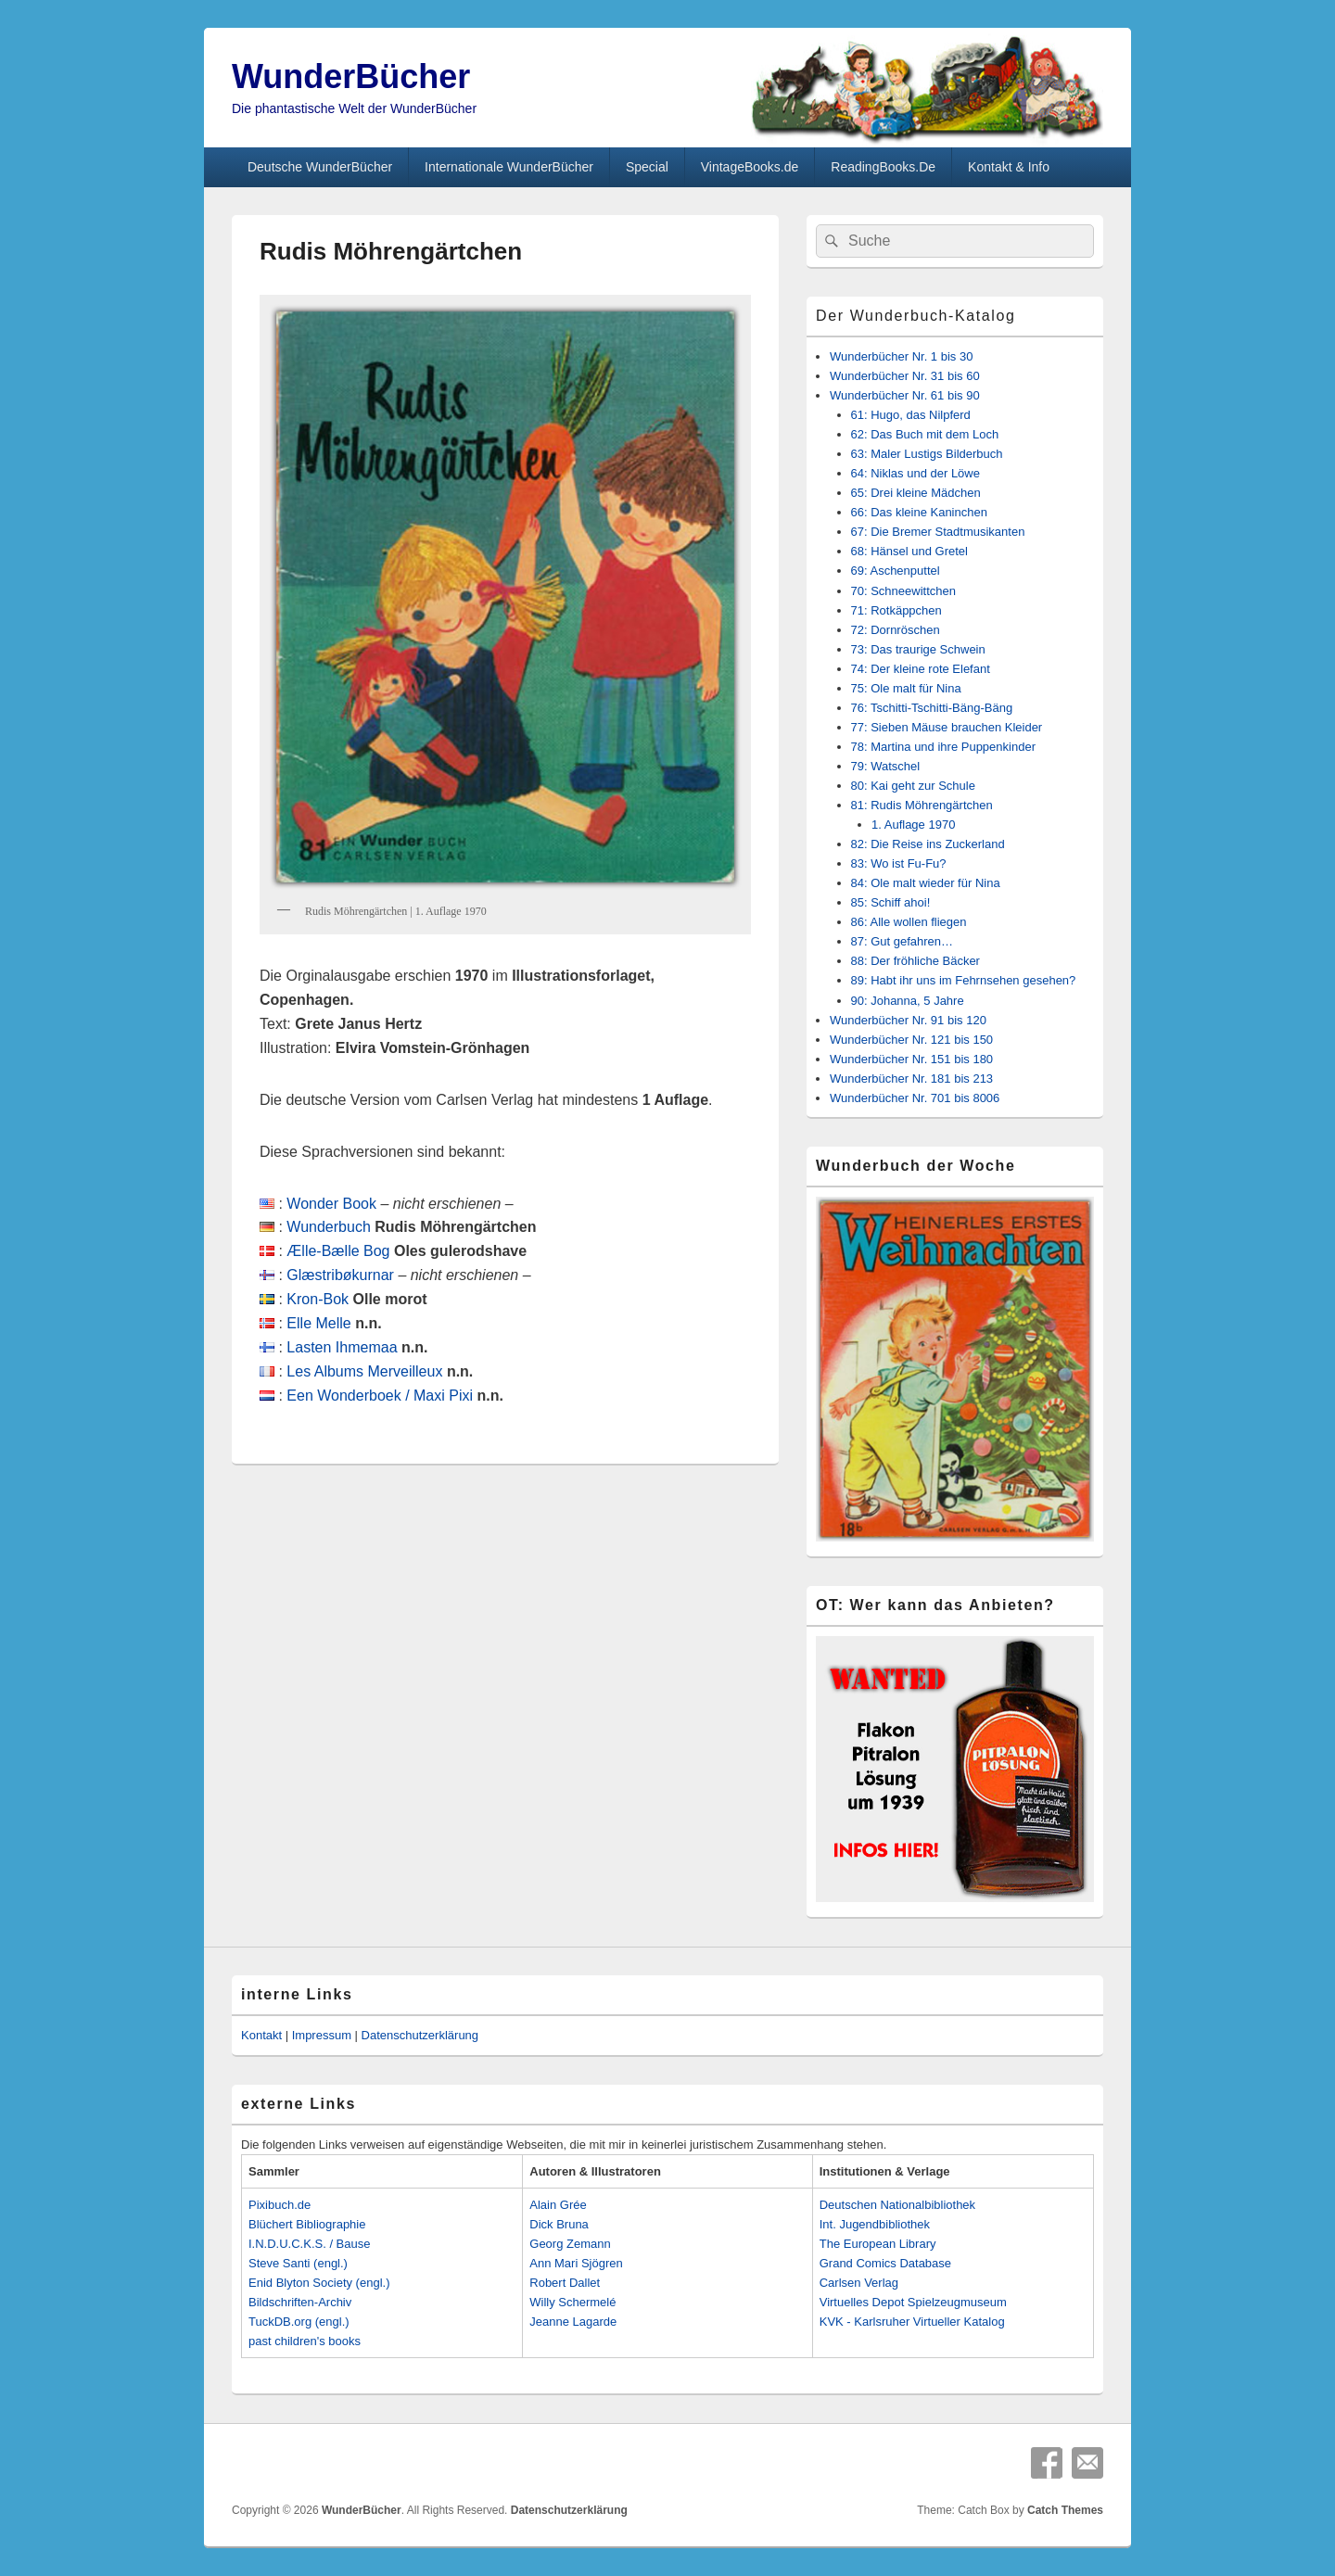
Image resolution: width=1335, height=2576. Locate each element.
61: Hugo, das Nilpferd (911, 415)
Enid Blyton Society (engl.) (318, 2283)
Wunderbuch (328, 1227)
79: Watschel (886, 766)
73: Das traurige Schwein (918, 649)
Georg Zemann (569, 2244)
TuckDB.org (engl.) (299, 2322)
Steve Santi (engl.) (298, 2263)
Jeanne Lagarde (573, 2322)
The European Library (878, 2244)
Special (647, 166)
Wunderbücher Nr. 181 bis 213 (911, 1078)
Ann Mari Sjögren (575, 2263)
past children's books (304, 2341)
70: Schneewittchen (903, 591)
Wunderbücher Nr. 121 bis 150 (911, 1040)
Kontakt (261, 2035)
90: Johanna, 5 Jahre (907, 1001)
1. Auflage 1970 (913, 824)
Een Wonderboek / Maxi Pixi (379, 1395)
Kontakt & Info (1008, 166)
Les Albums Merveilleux (364, 1371)
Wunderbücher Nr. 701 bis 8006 (914, 1098)
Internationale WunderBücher (509, 166)
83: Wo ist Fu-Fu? (899, 863)
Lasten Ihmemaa (341, 1347)
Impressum (321, 2035)
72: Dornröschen (895, 630)
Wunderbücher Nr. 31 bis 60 (905, 376)
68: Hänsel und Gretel (909, 551)
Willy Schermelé (572, 2302)
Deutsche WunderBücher (320, 166)
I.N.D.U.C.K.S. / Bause (309, 2244)
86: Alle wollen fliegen (909, 922)
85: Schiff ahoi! (891, 902)
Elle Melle (318, 1323)
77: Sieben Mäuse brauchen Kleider (947, 727)
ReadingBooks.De (883, 166)
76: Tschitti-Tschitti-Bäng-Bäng (932, 708)
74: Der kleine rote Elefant (920, 669)
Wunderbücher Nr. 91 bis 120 (908, 1020)
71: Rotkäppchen (896, 610)
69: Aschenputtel (895, 570)
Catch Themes (1065, 2510)
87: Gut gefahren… (902, 941)
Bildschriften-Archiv (299, 2302)
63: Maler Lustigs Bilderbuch (927, 454)
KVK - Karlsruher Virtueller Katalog (912, 2322)
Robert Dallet (564, 2283)
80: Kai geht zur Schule (913, 786)
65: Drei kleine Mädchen (916, 493)
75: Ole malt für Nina (906, 688)
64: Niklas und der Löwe (915, 473)
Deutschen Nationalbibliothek (897, 2205)
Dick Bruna (559, 2224)
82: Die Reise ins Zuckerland (928, 844)
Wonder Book (331, 1204)
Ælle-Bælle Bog (337, 1251)
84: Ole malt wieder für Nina (925, 883)
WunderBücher (351, 76)
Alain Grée (557, 2205)
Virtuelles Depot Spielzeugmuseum (913, 2302)
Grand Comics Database (885, 2263)
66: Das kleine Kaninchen (919, 512)
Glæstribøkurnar (340, 1275)
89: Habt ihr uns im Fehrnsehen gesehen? (963, 980)
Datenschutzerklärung (420, 2035)
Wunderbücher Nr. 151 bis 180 (911, 1059)
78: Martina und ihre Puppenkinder (943, 747)
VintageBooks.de (750, 166)
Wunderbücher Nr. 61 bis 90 (905, 395)
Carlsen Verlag (859, 2283)
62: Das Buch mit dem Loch (925, 434)
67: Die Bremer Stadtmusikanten (938, 532)
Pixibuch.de (279, 2205)
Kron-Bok (317, 1299)
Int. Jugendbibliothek (875, 2224)
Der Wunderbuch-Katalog (915, 316)
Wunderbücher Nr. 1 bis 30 (901, 356)
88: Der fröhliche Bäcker (915, 961)
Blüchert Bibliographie (306, 2224)
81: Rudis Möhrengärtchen (922, 805)
